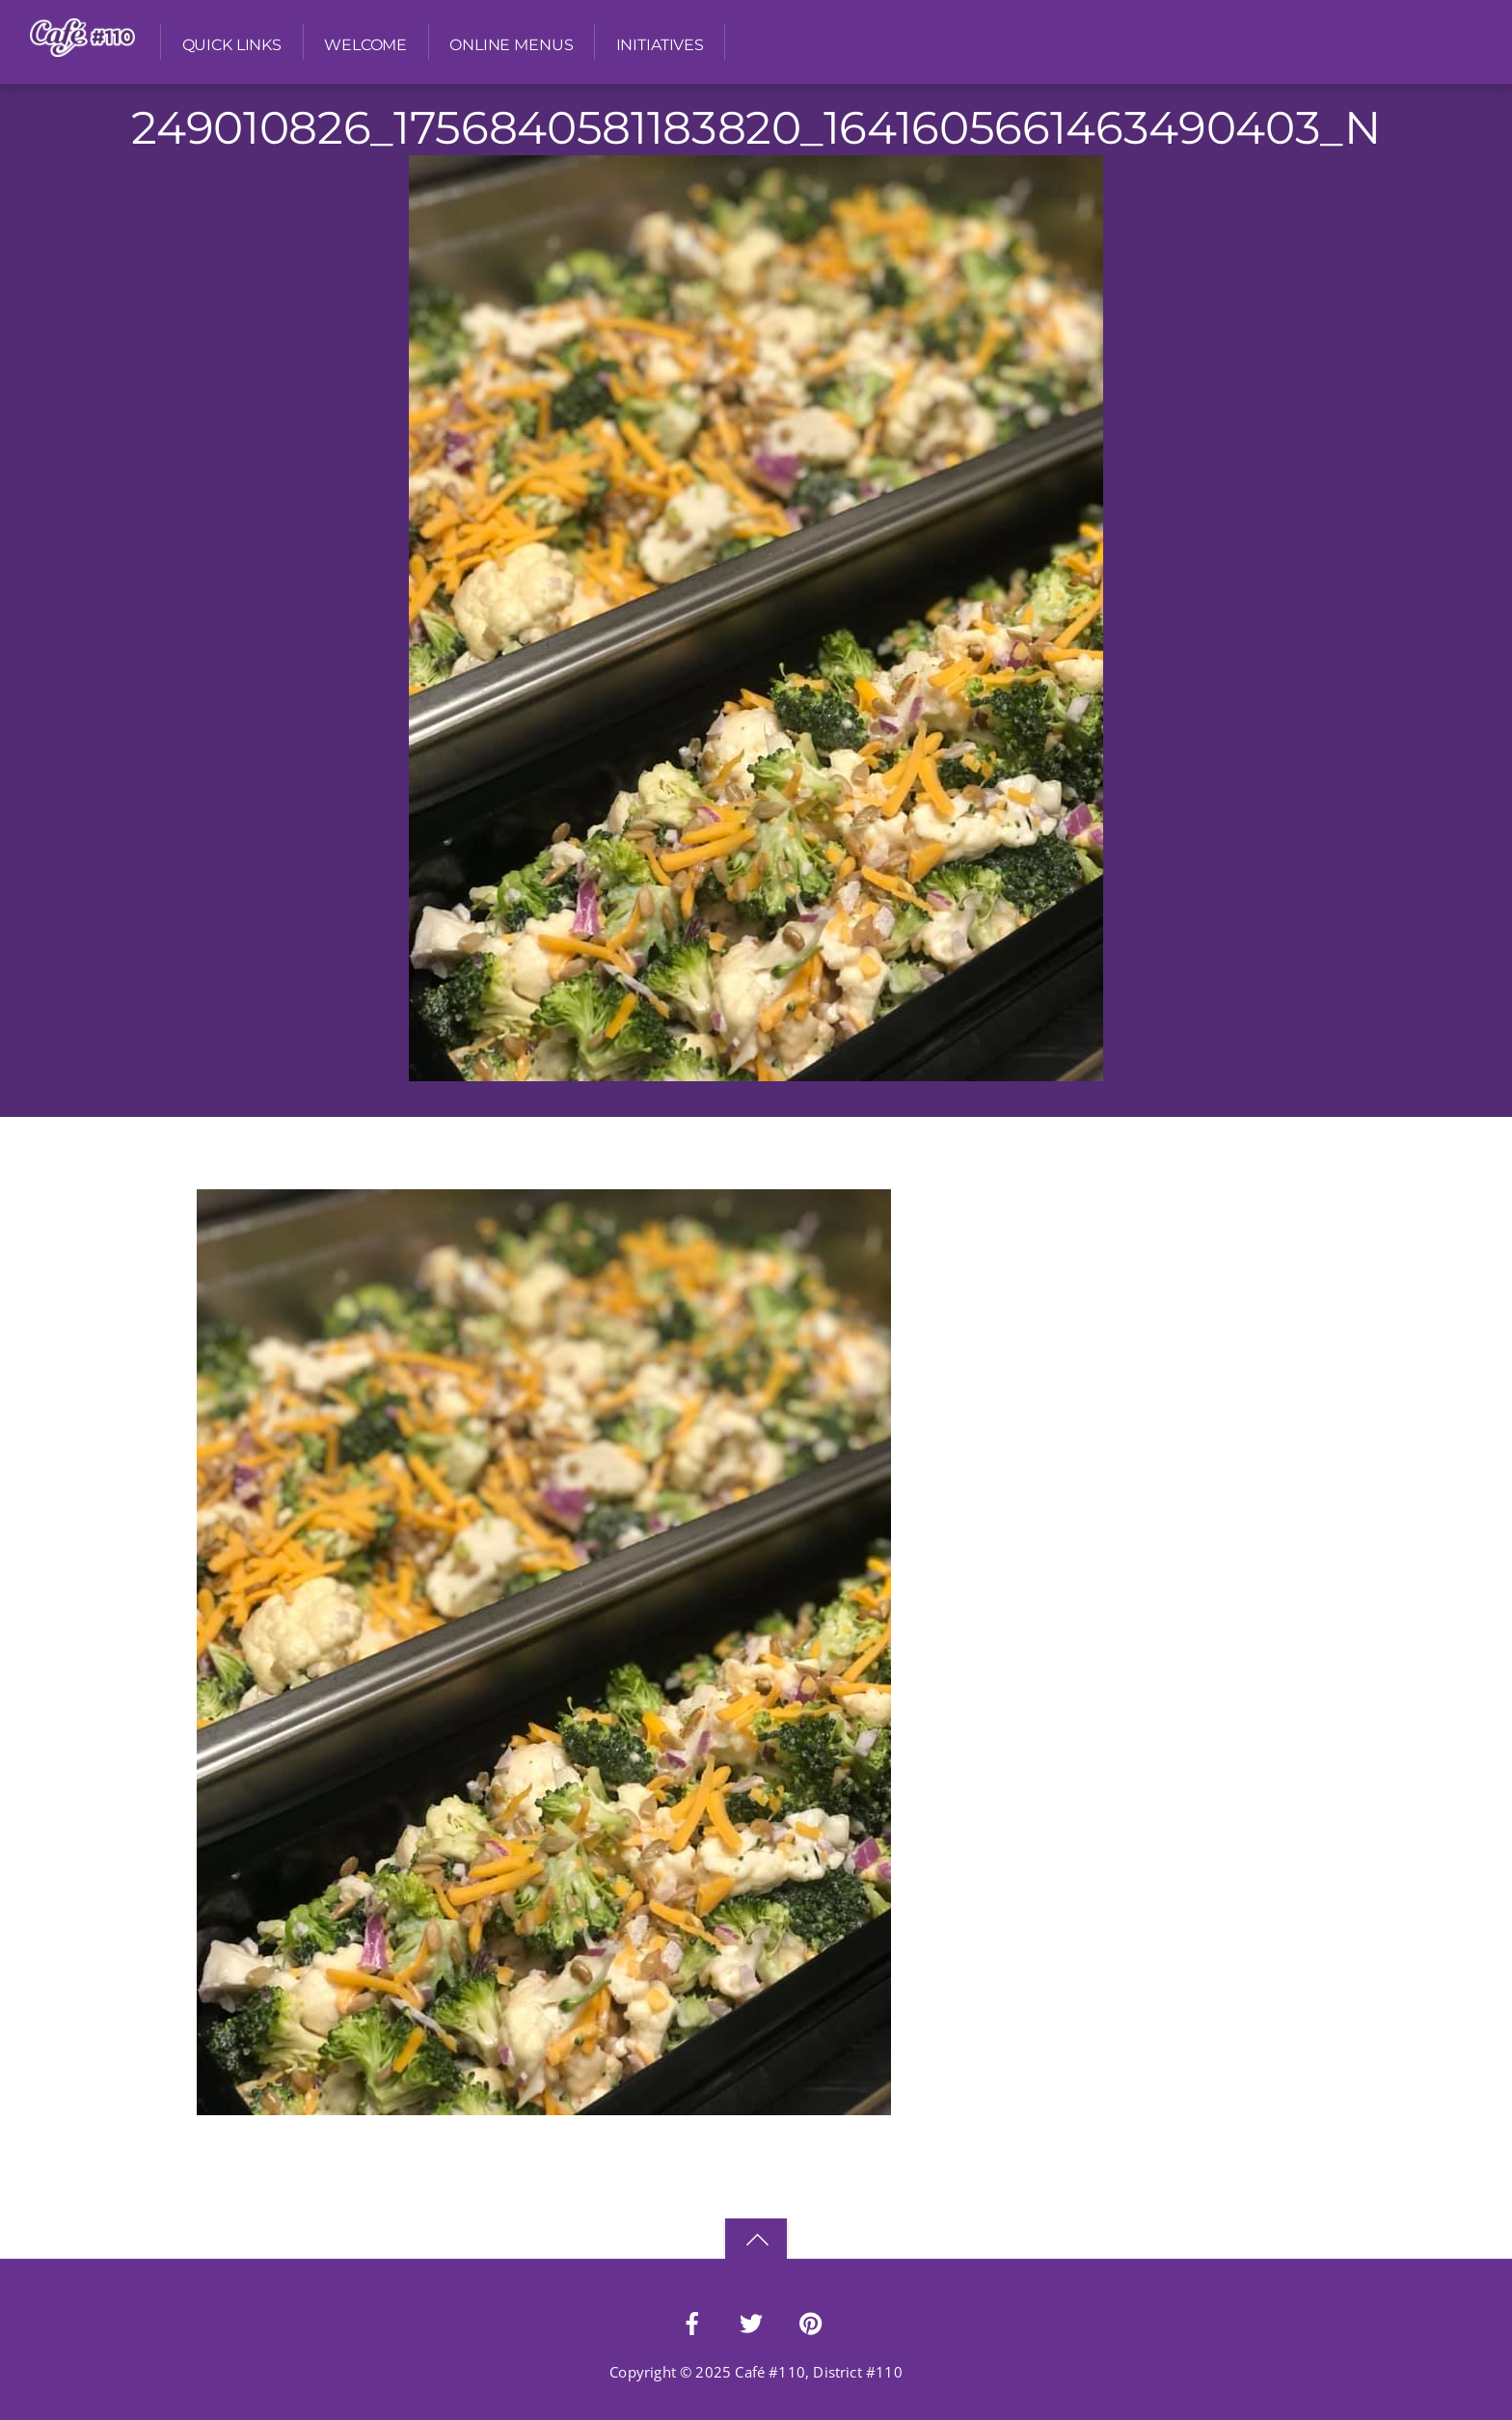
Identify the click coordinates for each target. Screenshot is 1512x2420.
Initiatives (660, 44)
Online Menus (511, 44)
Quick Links (232, 44)
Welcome (365, 44)
